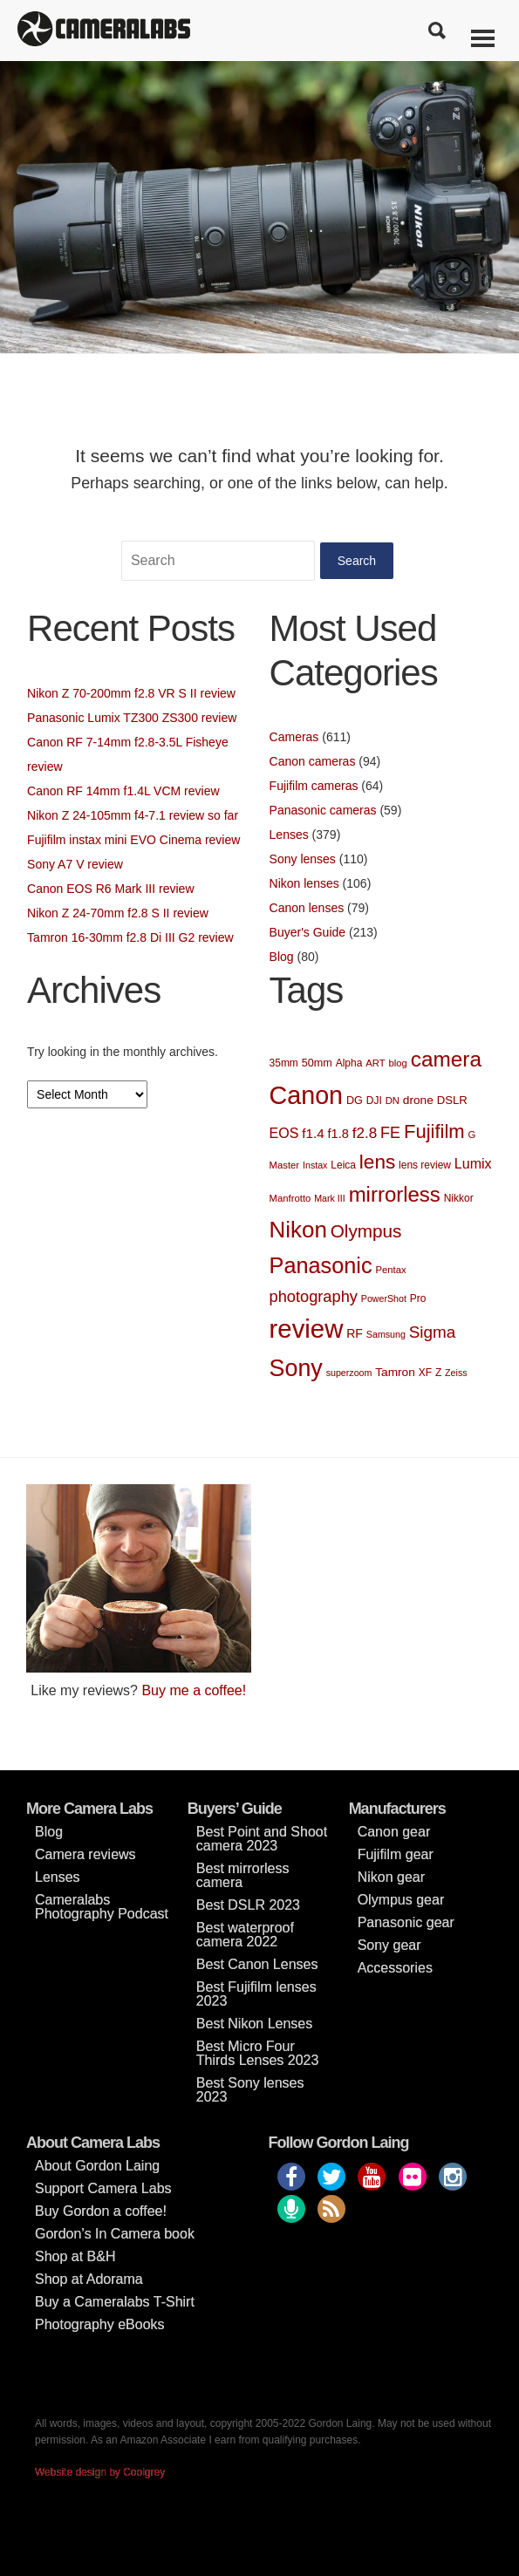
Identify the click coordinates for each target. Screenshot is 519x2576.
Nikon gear (391, 1877)
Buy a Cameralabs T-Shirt (115, 2301)
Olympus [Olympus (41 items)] (366, 1231)
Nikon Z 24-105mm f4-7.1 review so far (132, 815)
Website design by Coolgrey (100, 2472)
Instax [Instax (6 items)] (315, 1165)
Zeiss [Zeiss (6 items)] (456, 1372)
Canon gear (394, 1831)
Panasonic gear (406, 1922)
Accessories (395, 1967)
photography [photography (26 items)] (314, 1296)
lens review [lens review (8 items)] (425, 1165)
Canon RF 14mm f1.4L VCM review (123, 791)
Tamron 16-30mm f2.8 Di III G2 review (130, 937)
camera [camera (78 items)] (446, 1059)
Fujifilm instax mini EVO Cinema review (133, 840)
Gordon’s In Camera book (115, 2233)
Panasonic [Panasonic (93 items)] (321, 1265)
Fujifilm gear (396, 1854)
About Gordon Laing (97, 2165)
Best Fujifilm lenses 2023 (256, 1994)
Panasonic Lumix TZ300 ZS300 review (131, 718)
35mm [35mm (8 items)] (284, 1063)
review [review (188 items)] (307, 1328)
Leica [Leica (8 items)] (343, 1165)
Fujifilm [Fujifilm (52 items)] (434, 1131)
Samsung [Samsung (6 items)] (386, 1334)
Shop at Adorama (89, 2279)
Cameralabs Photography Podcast (101, 1906)
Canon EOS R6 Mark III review (110, 889)
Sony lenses (303, 859)
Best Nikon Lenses (254, 2023)
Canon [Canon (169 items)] (307, 1095)
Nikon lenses (304, 883)
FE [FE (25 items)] (390, 1132)
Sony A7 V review (75, 864)
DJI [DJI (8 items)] (374, 1100)
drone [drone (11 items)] (418, 1100)
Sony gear (389, 1945)
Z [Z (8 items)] (438, 1372)
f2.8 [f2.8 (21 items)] (364, 1133)
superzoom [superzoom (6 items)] (349, 1372)
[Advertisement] (381, 1593)
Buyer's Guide (308, 932)
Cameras (294, 737)
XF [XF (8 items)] (425, 1372)
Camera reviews (85, 1854)
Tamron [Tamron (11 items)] (395, 1372)
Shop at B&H (75, 2256)
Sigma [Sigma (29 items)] (432, 1332)
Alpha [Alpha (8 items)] (349, 1063)
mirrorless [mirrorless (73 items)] (394, 1194)
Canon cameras (313, 761)
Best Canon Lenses (257, 1964)
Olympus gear (401, 1899)
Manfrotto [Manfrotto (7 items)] (290, 1198)
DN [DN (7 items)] (392, 1100)
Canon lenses (307, 908)
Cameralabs (103, 30)
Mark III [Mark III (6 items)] (329, 1198)
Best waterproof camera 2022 (245, 1934)
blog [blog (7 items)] (397, 1063)
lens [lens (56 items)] (377, 1162)
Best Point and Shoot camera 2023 (261, 1838)
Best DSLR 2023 (248, 1905)
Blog (282, 957)
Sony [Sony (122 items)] (296, 1368)
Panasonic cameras (323, 810)
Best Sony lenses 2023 (250, 2089)
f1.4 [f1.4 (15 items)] (313, 1133)
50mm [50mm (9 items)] (317, 1063)
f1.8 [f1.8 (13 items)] (338, 1134)
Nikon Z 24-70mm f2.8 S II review (117, 913)
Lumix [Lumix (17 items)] (473, 1163)
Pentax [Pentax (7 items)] (390, 1269)
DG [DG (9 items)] (354, 1100)
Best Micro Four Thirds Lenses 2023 (257, 2053)
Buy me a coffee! (193, 1690)
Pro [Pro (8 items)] (418, 1298)
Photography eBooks (100, 2324)
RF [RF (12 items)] (354, 1333)
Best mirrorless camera (243, 1875)
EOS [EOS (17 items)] (284, 1133)
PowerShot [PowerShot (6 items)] (383, 1298)
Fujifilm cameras (314, 786)
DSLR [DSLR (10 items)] (452, 1100)
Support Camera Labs (103, 2188)
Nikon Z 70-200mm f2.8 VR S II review (131, 693)
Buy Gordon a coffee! (101, 2211)
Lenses (289, 835)
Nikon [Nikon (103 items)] (298, 1229)
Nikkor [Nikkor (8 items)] (459, 1198)
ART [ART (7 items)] (375, 1063)
